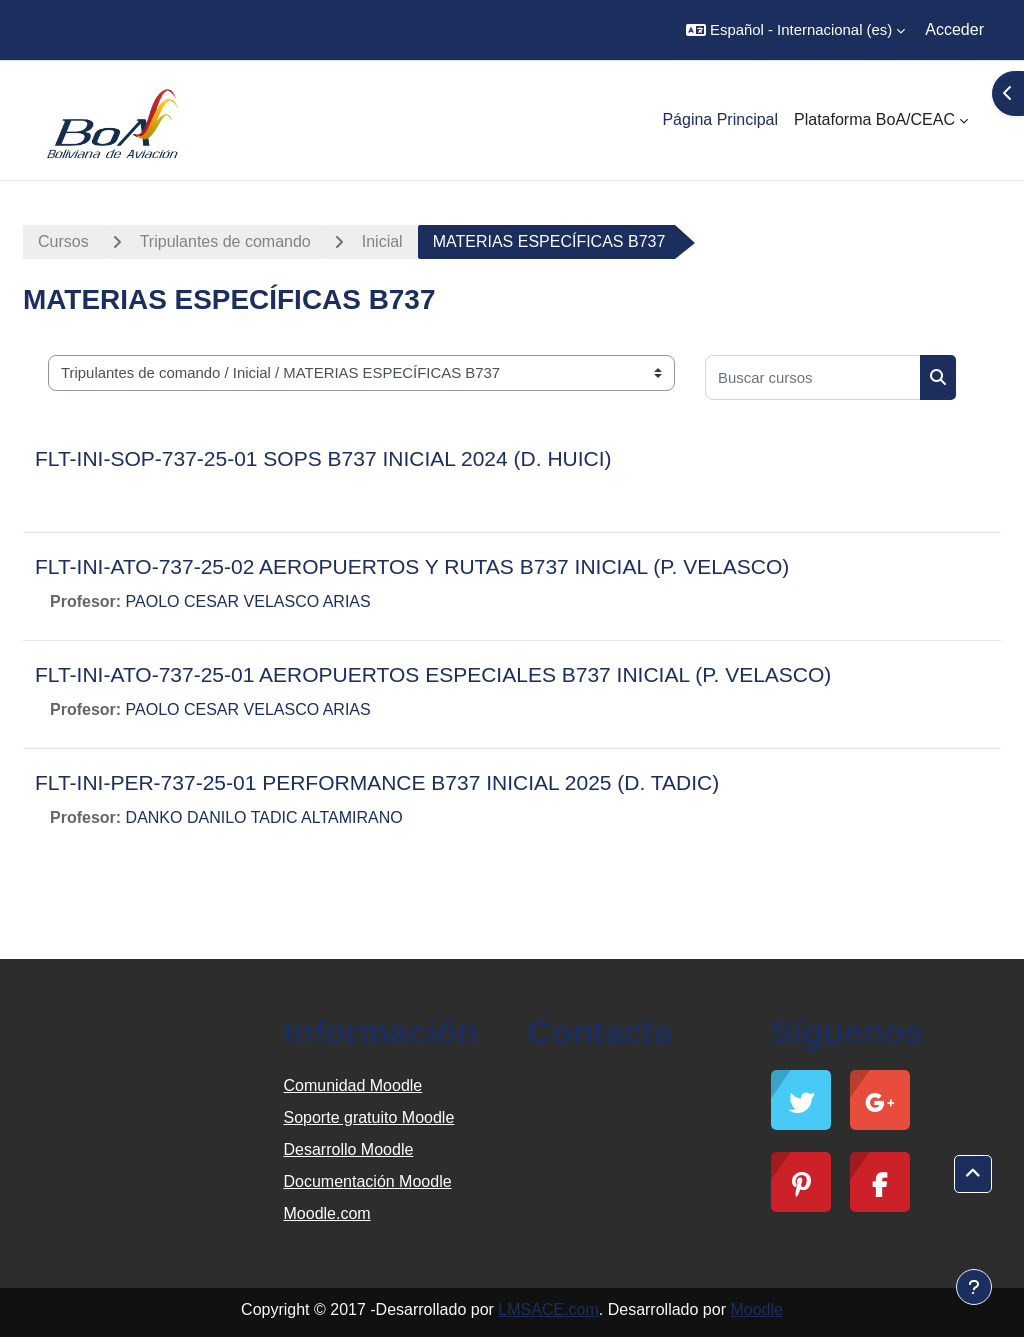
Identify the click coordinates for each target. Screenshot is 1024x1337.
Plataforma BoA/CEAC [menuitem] (874, 119)
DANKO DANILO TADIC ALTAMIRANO (264, 817)
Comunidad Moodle (353, 1085)
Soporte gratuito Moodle (369, 1117)
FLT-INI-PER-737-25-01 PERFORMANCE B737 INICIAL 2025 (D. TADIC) (377, 782)
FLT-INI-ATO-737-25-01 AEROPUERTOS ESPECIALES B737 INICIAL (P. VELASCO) (433, 674)
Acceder (954, 29)
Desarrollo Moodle (349, 1149)
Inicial (382, 241)
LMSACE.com (548, 1309)
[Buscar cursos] (813, 377)
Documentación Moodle (368, 1181)
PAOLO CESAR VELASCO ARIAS (248, 601)
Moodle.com (327, 1213)
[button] (795, 30)
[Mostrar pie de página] (974, 1287)
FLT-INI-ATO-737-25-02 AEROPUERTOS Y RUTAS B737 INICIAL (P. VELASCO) (412, 566)
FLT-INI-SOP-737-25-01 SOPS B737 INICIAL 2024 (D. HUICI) (323, 458)
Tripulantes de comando (225, 241)
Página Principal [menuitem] (720, 119)
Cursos (63, 241)
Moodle (756, 1309)
